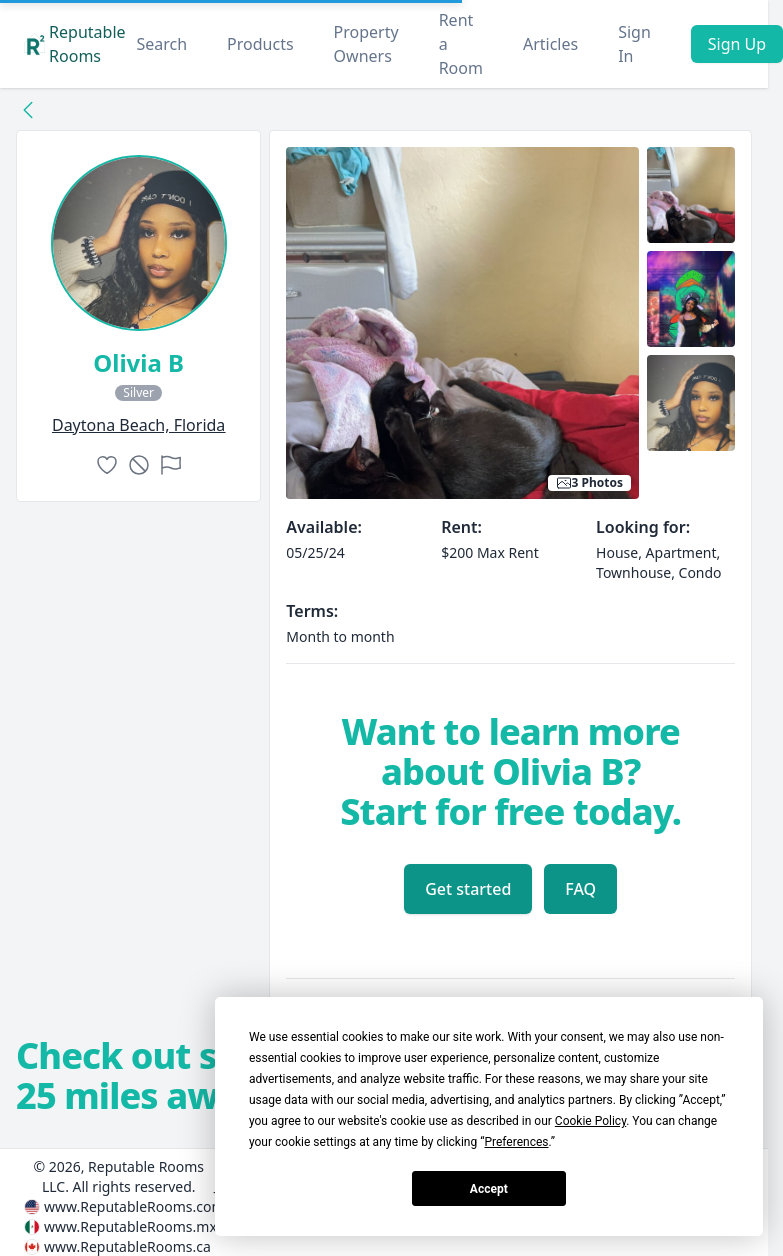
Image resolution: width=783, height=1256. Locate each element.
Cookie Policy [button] (590, 1121)
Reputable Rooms (75, 44)
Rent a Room (461, 44)
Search (161, 44)
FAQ (580, 889)
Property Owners (366, 44)
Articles (550, 44)
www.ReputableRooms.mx (130, 1226)
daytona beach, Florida (138, 425)
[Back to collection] (28, 109)
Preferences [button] (516, 1142)
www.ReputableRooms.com (134, 1206)
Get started (468, 889)
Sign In (634, 44)
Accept (489, 1189)
